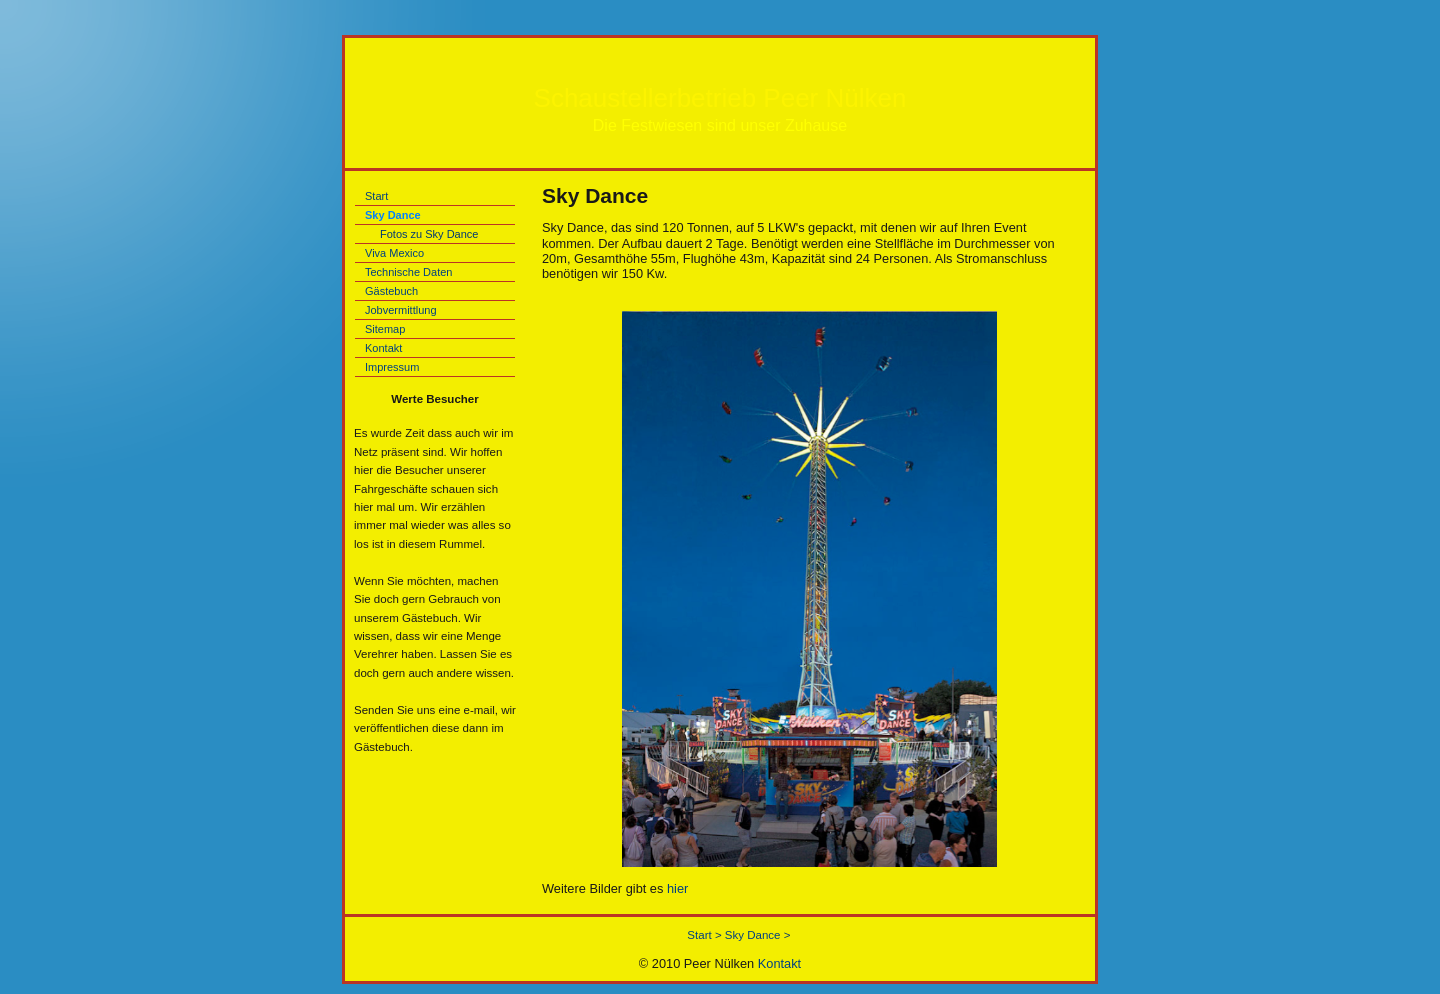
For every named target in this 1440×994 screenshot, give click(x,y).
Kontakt (383, 348)
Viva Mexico (394, 253)
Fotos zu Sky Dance (429, 234)
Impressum (392, 367)
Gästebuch (391, 291)
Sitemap (385, 329)
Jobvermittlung (401, 310)
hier (677, 888)
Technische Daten (408, 272)
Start (376, 196)
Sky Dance (393, 215)
